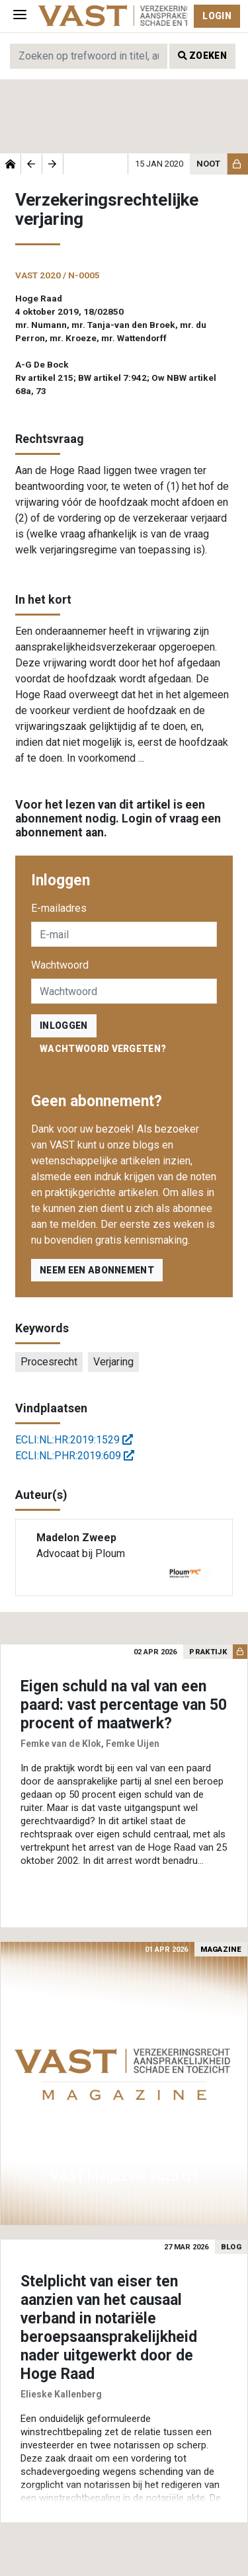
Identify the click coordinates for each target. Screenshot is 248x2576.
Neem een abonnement (97, 1270)
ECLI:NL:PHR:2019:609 (74, 1455)
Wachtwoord (60, 965)
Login (216, 16)
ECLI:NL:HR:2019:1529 (74, 1439)
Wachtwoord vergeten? (103, 1048)
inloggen (64, 1025)
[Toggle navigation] (20, 16)
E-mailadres (59, 908)
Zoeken (202, 55)
